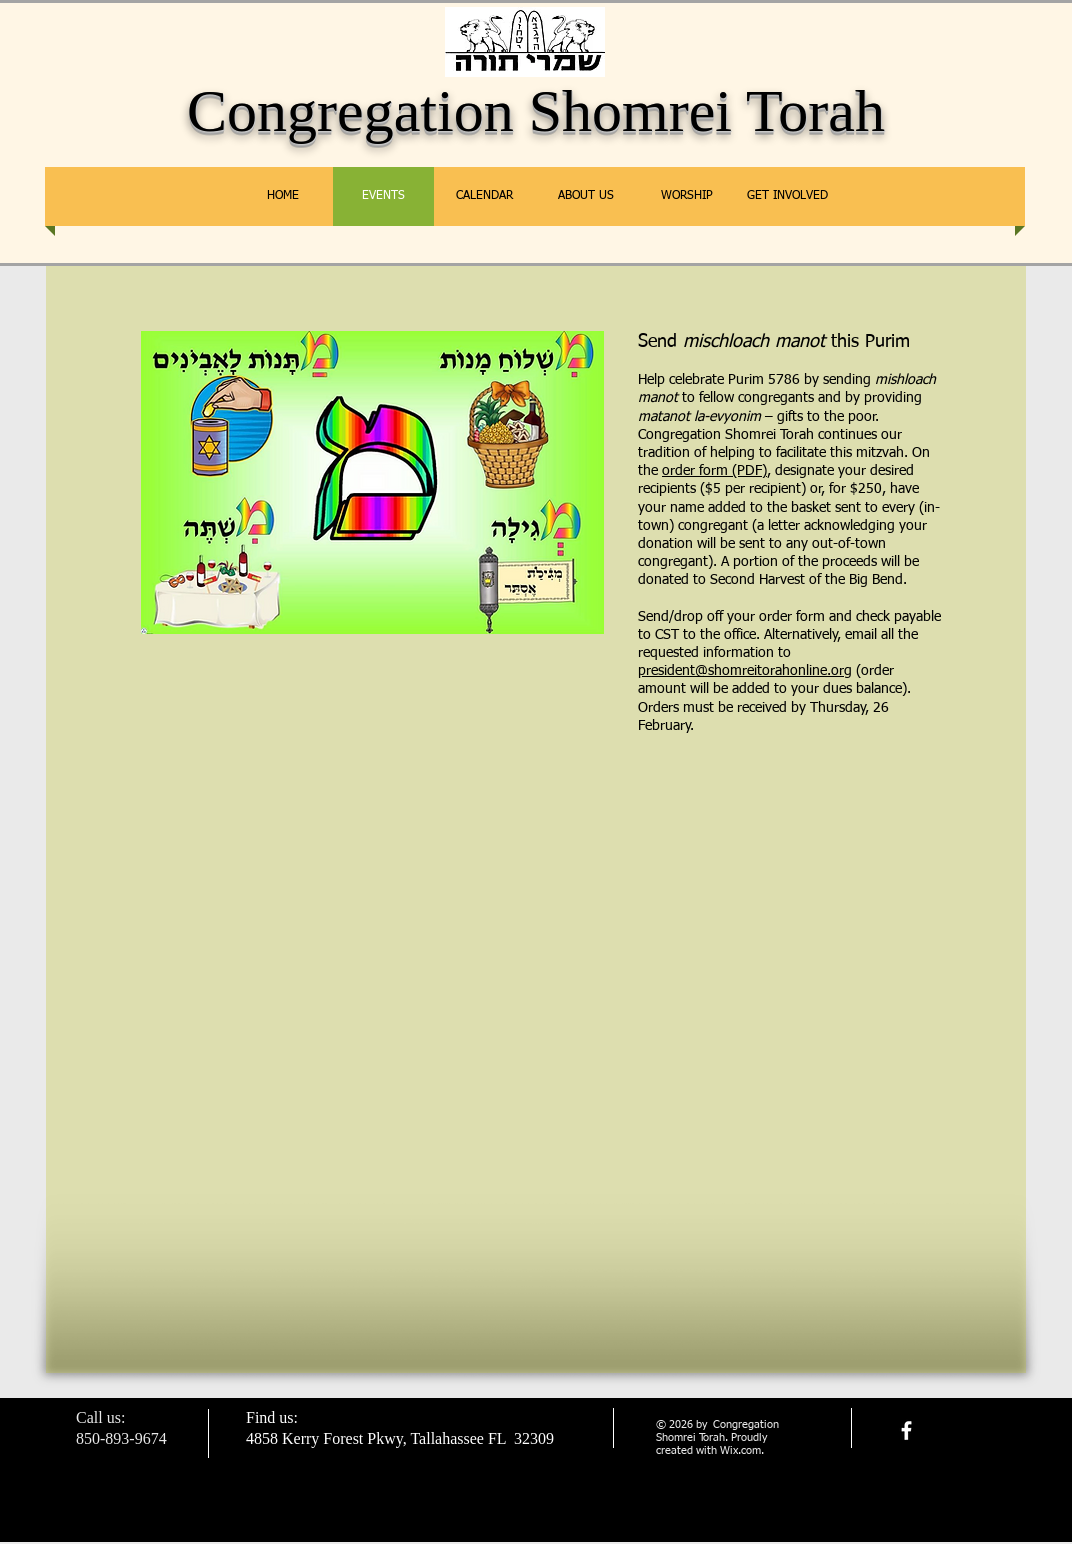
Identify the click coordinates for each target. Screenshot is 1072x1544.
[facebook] (906, 1430)
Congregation (350, 111)
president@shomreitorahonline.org (745, 671)
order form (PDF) (714, 471)
